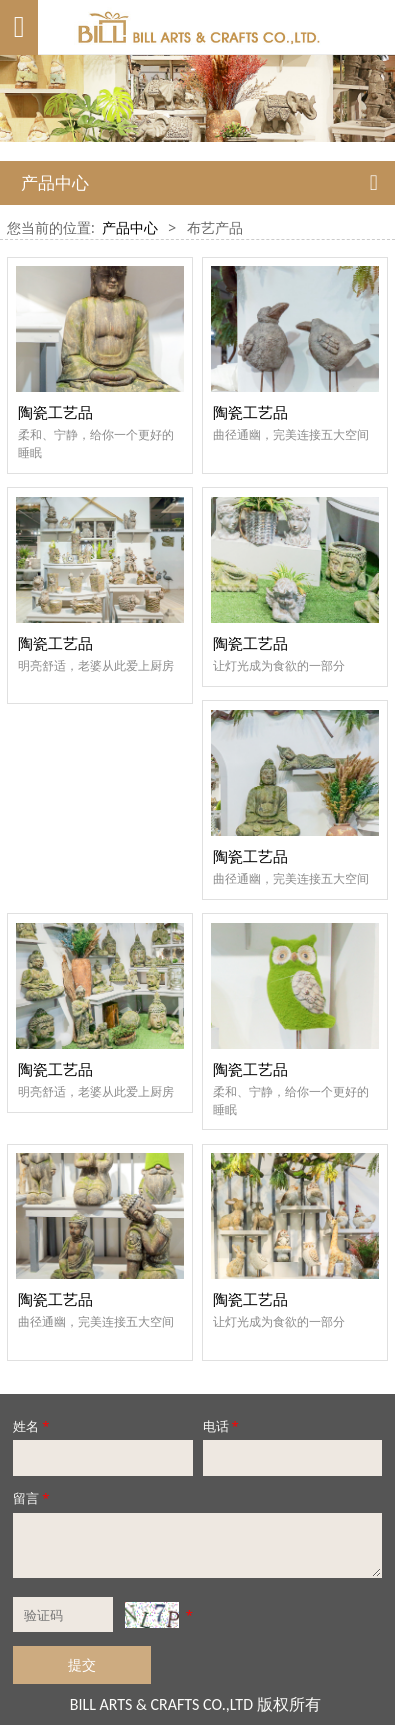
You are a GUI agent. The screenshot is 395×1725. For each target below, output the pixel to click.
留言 (32, 1498)
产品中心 (130, 227)
